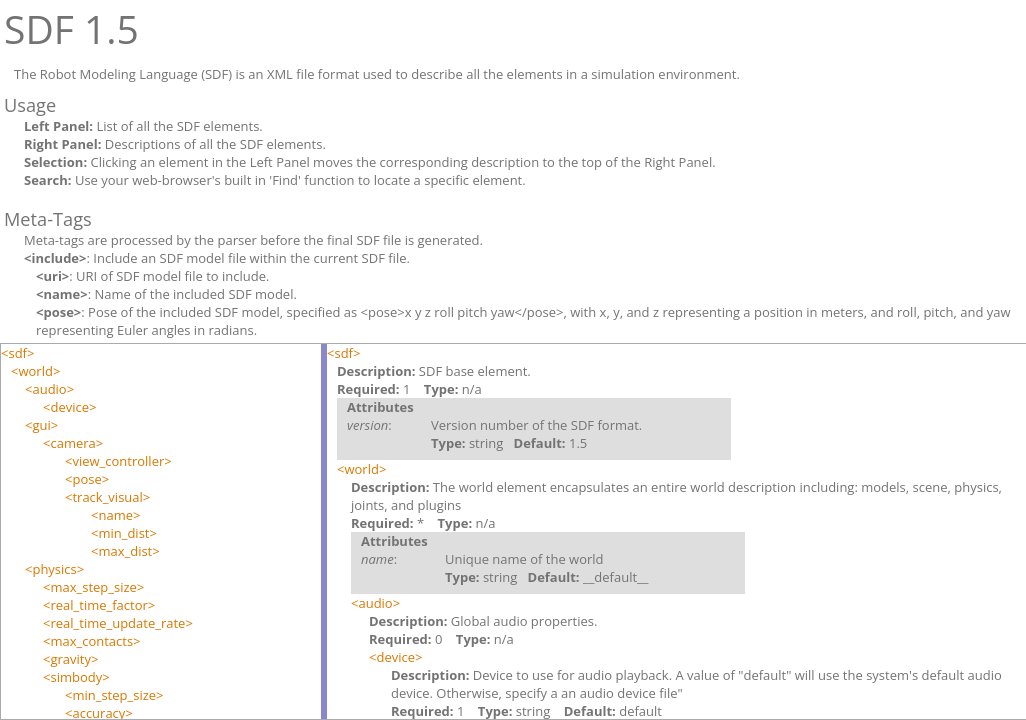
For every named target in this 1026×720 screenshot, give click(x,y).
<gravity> (70, 659)
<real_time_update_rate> (118, 623)
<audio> (49, 389)
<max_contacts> (92, 641)
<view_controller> (118, 461)
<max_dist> (125, 551)
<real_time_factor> (99, 605)
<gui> (41, 425)
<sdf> (17, 353)
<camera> (73, 443)
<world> (35, 371)
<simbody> (76, 677)
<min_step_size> (114, 695)
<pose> (87, 479)
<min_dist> (124, 533)
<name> (115, 515)
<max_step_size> (93, 587)
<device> (69, 407)
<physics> (54, 569)
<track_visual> (107, 497)
